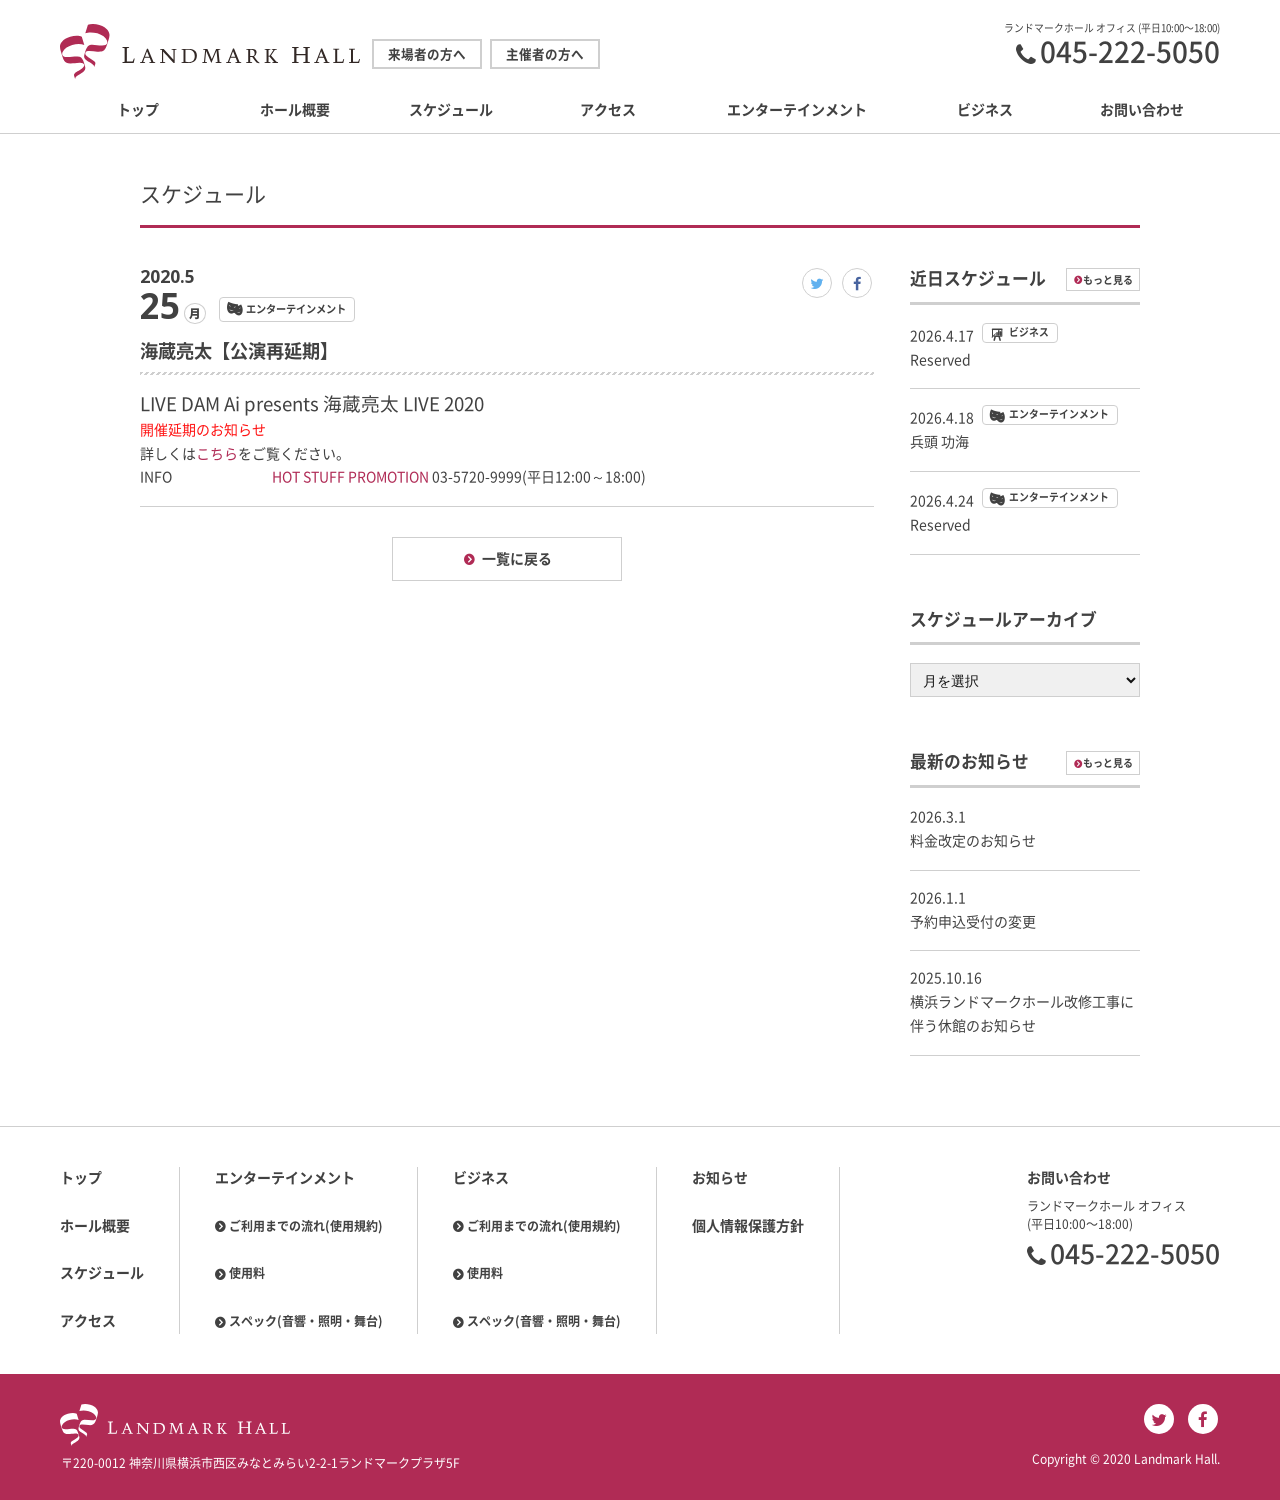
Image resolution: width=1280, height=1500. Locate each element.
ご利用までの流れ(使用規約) (306, 1226)
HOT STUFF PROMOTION (350, 477)
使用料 (247, 1273)
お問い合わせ (1142, 110)
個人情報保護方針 (748, 1226)
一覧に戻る (517, 559)
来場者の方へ (427, 54)
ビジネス (985, 110)
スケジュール (451, 110)
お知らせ (720, 1178)
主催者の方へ (545, 54)
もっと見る (1108, 280)
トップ (138, 110)
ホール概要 (295, 110)
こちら (217, 454)
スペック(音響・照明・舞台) (306, 1321)
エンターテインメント (797, 110)
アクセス (608, 110)
